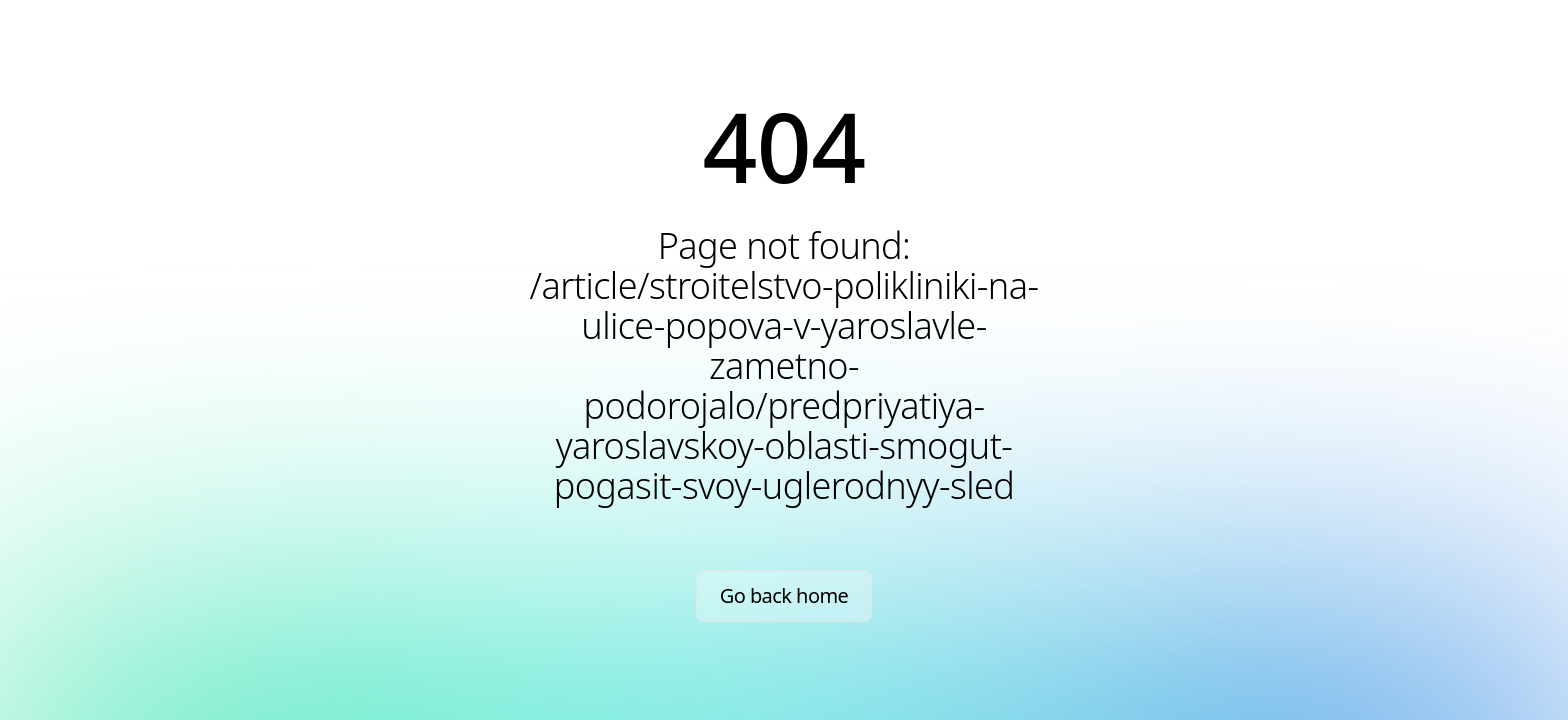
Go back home (784, 595)
